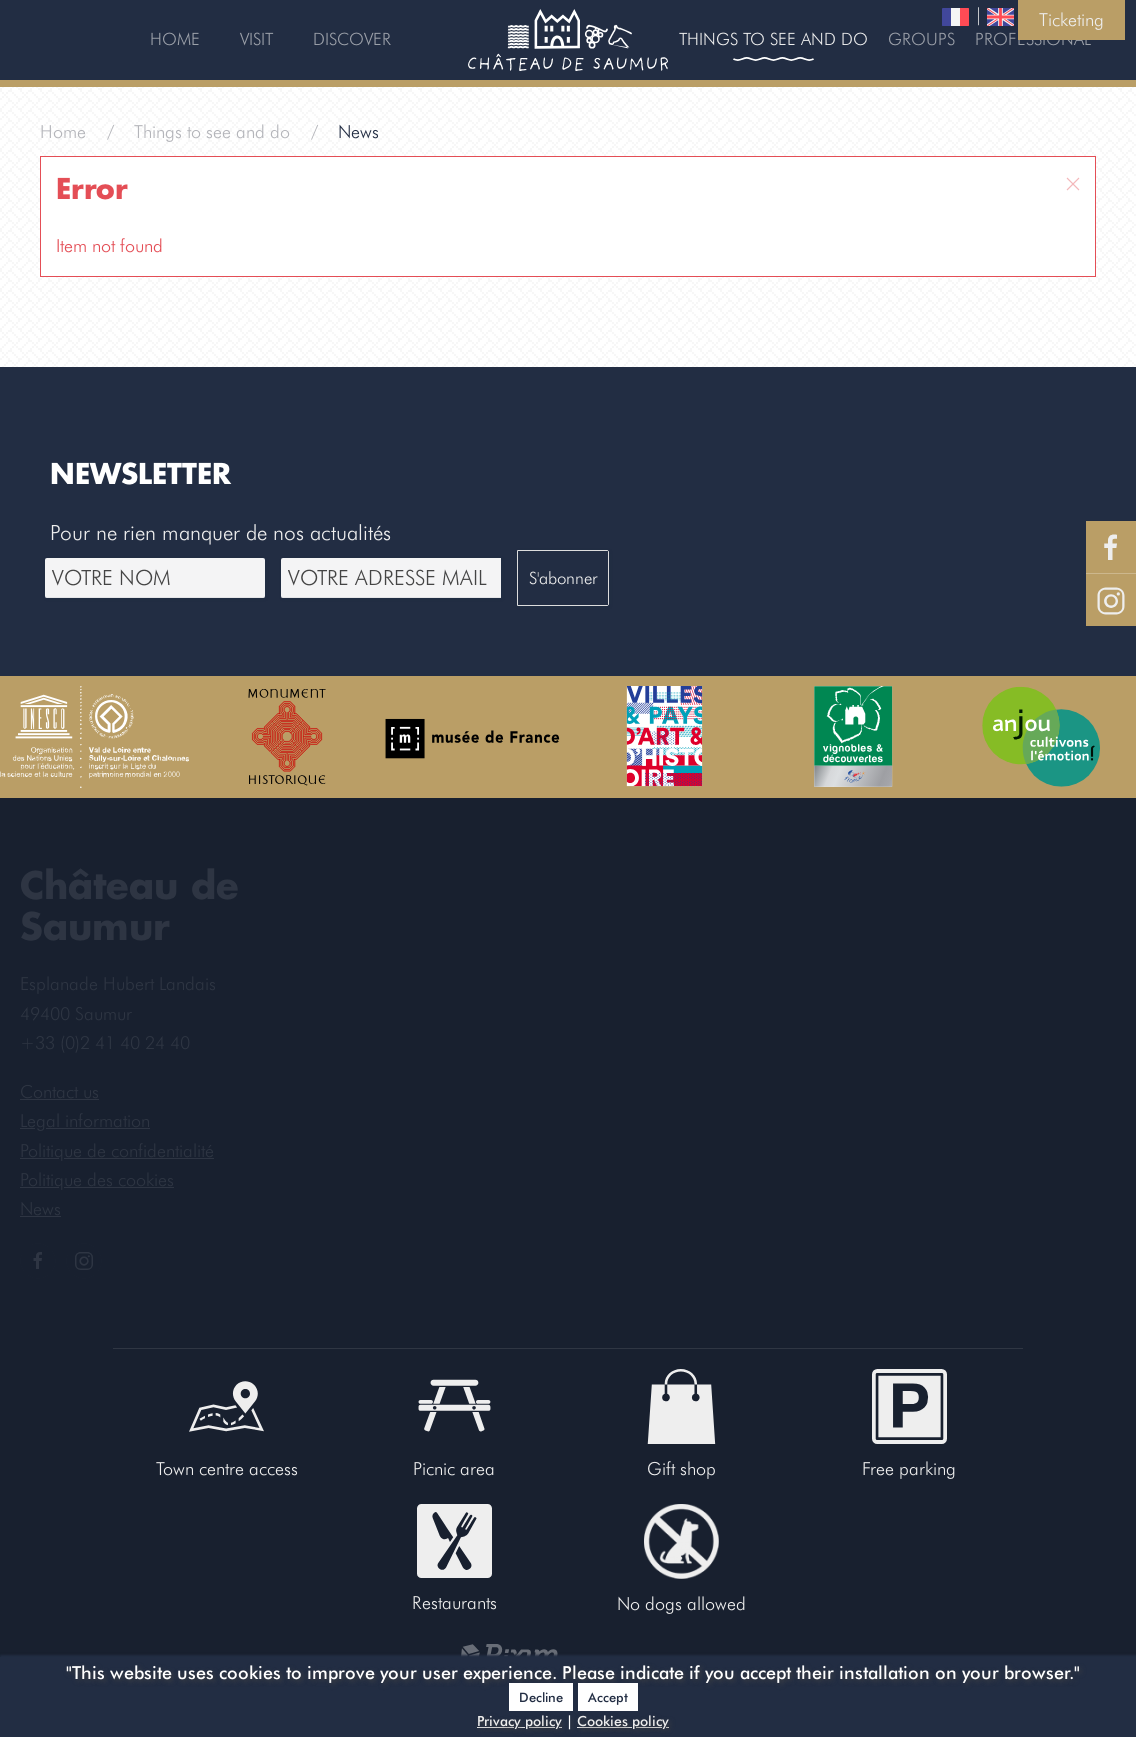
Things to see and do (773, 39)
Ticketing (1071, 19)
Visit (256, 39)
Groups (921, 39)
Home (175, 39)
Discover (352, 39)
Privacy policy (519, 1721)
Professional (1033, 39)
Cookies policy (623, 1721)
